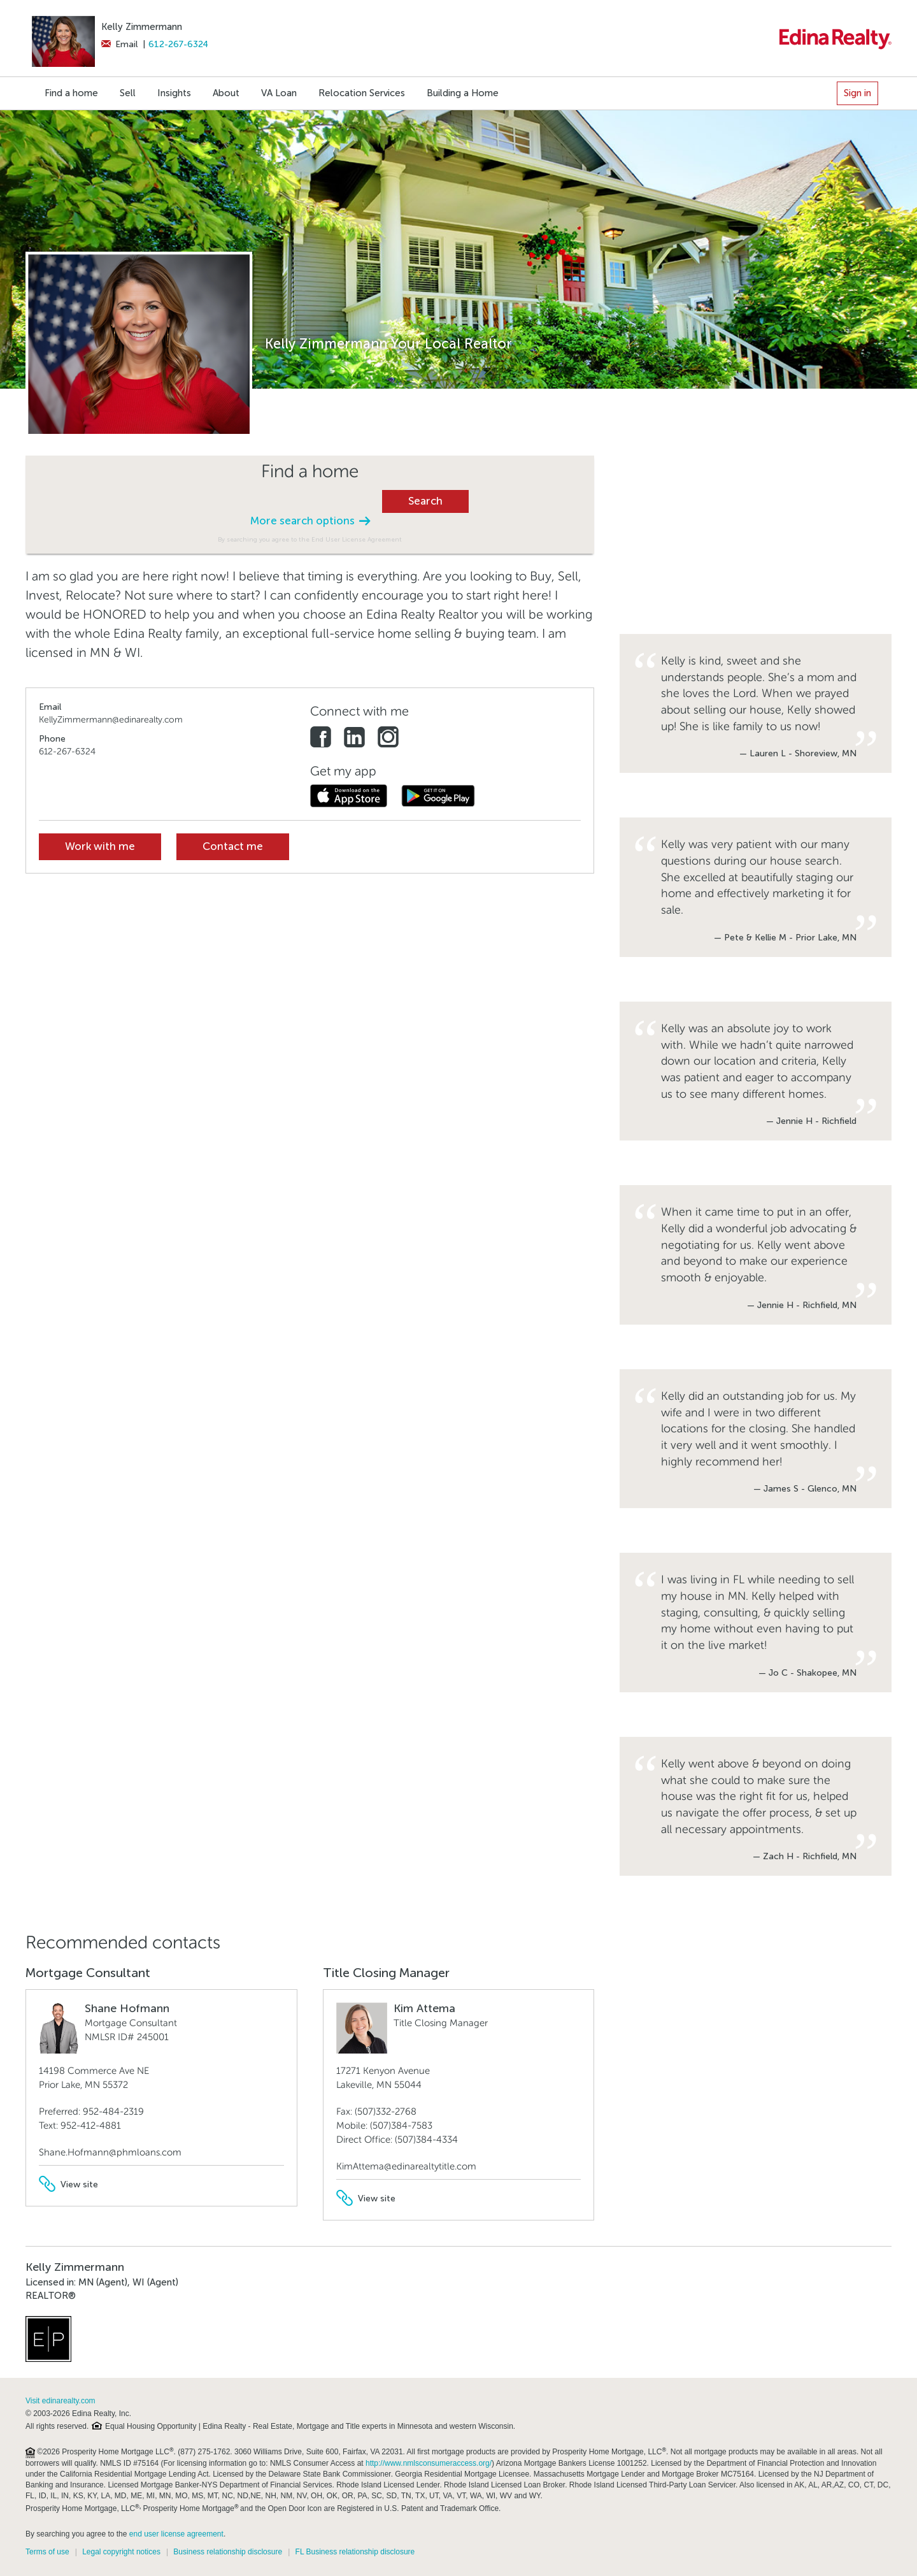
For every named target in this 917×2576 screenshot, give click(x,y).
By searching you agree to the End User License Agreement (310, 539)
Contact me (233, 846)
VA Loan (279, 93)
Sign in (857, 93)
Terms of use (47, 2551)
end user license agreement (176, 2533)
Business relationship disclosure (227, 2551)
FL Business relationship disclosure (355, 2551)
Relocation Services (361, 93)
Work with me (100, 846)
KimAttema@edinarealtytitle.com (406, 2166)
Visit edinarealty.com (60, 2400)
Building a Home (463, 93)
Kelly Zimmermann (141, 27)
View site (68, 2184)
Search (425, 501)
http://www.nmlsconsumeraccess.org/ (429, 2463)
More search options (310, 521)
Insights (174, 93)
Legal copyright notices (121, 2551)
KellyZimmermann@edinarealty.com (111, 719)
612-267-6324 (178, 44)
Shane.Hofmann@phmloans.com (110, 2152)
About (226, 93)
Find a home (71, 93)
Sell (128, 93)
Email (119, 44)
